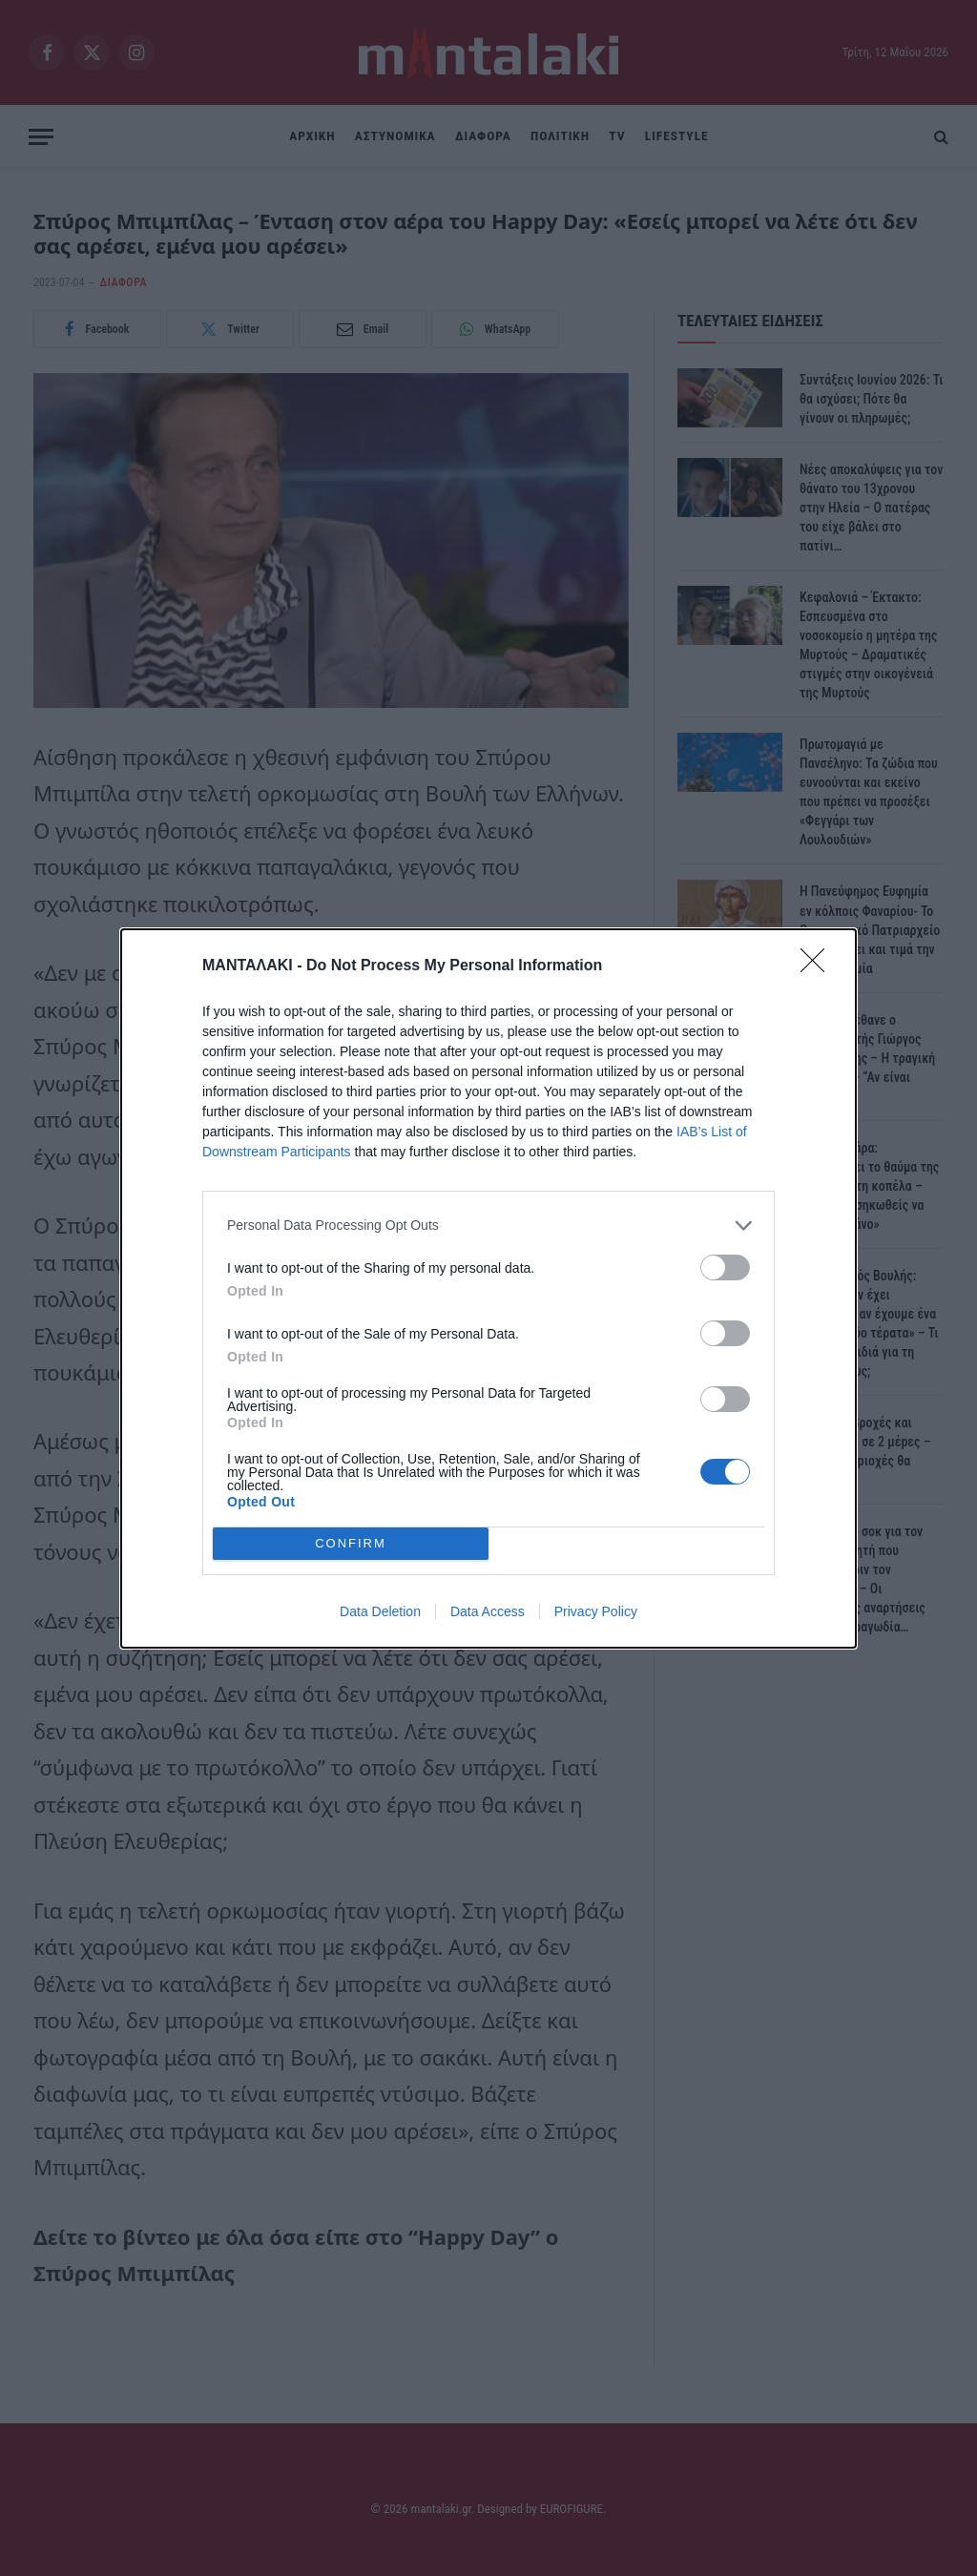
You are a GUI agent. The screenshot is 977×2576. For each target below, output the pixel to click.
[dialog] (488, 1288)
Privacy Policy (595, 1611)
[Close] (818, 966)
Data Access (487, 1611)
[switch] (725, 1267)
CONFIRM (350, 1543)
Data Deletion (380, 1611)
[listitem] (488, 1225)
